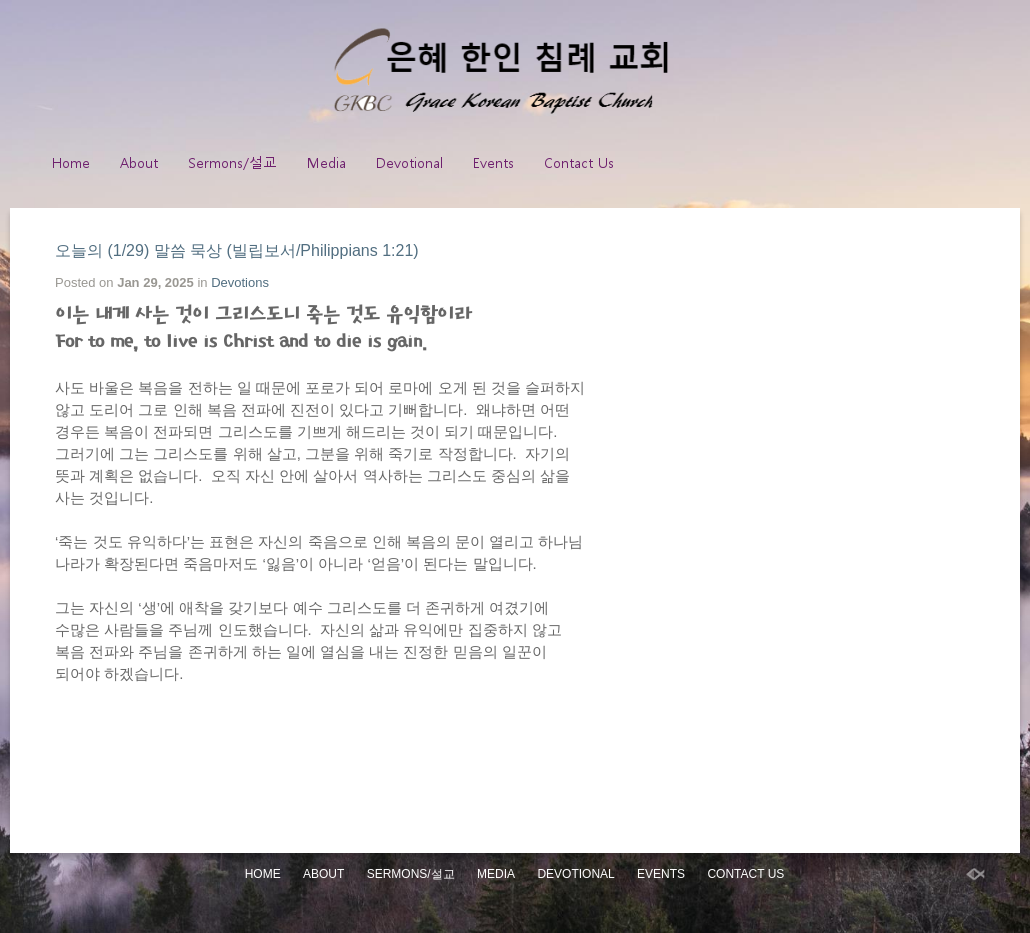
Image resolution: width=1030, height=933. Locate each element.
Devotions (240, 282)
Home (71, 162)
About (139, 162)
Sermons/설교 (232, 162)
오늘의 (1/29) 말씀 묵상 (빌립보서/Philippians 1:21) (237, 250)
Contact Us (579, 162)
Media (326, 162)
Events (493, 162)
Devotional (409, 162)
